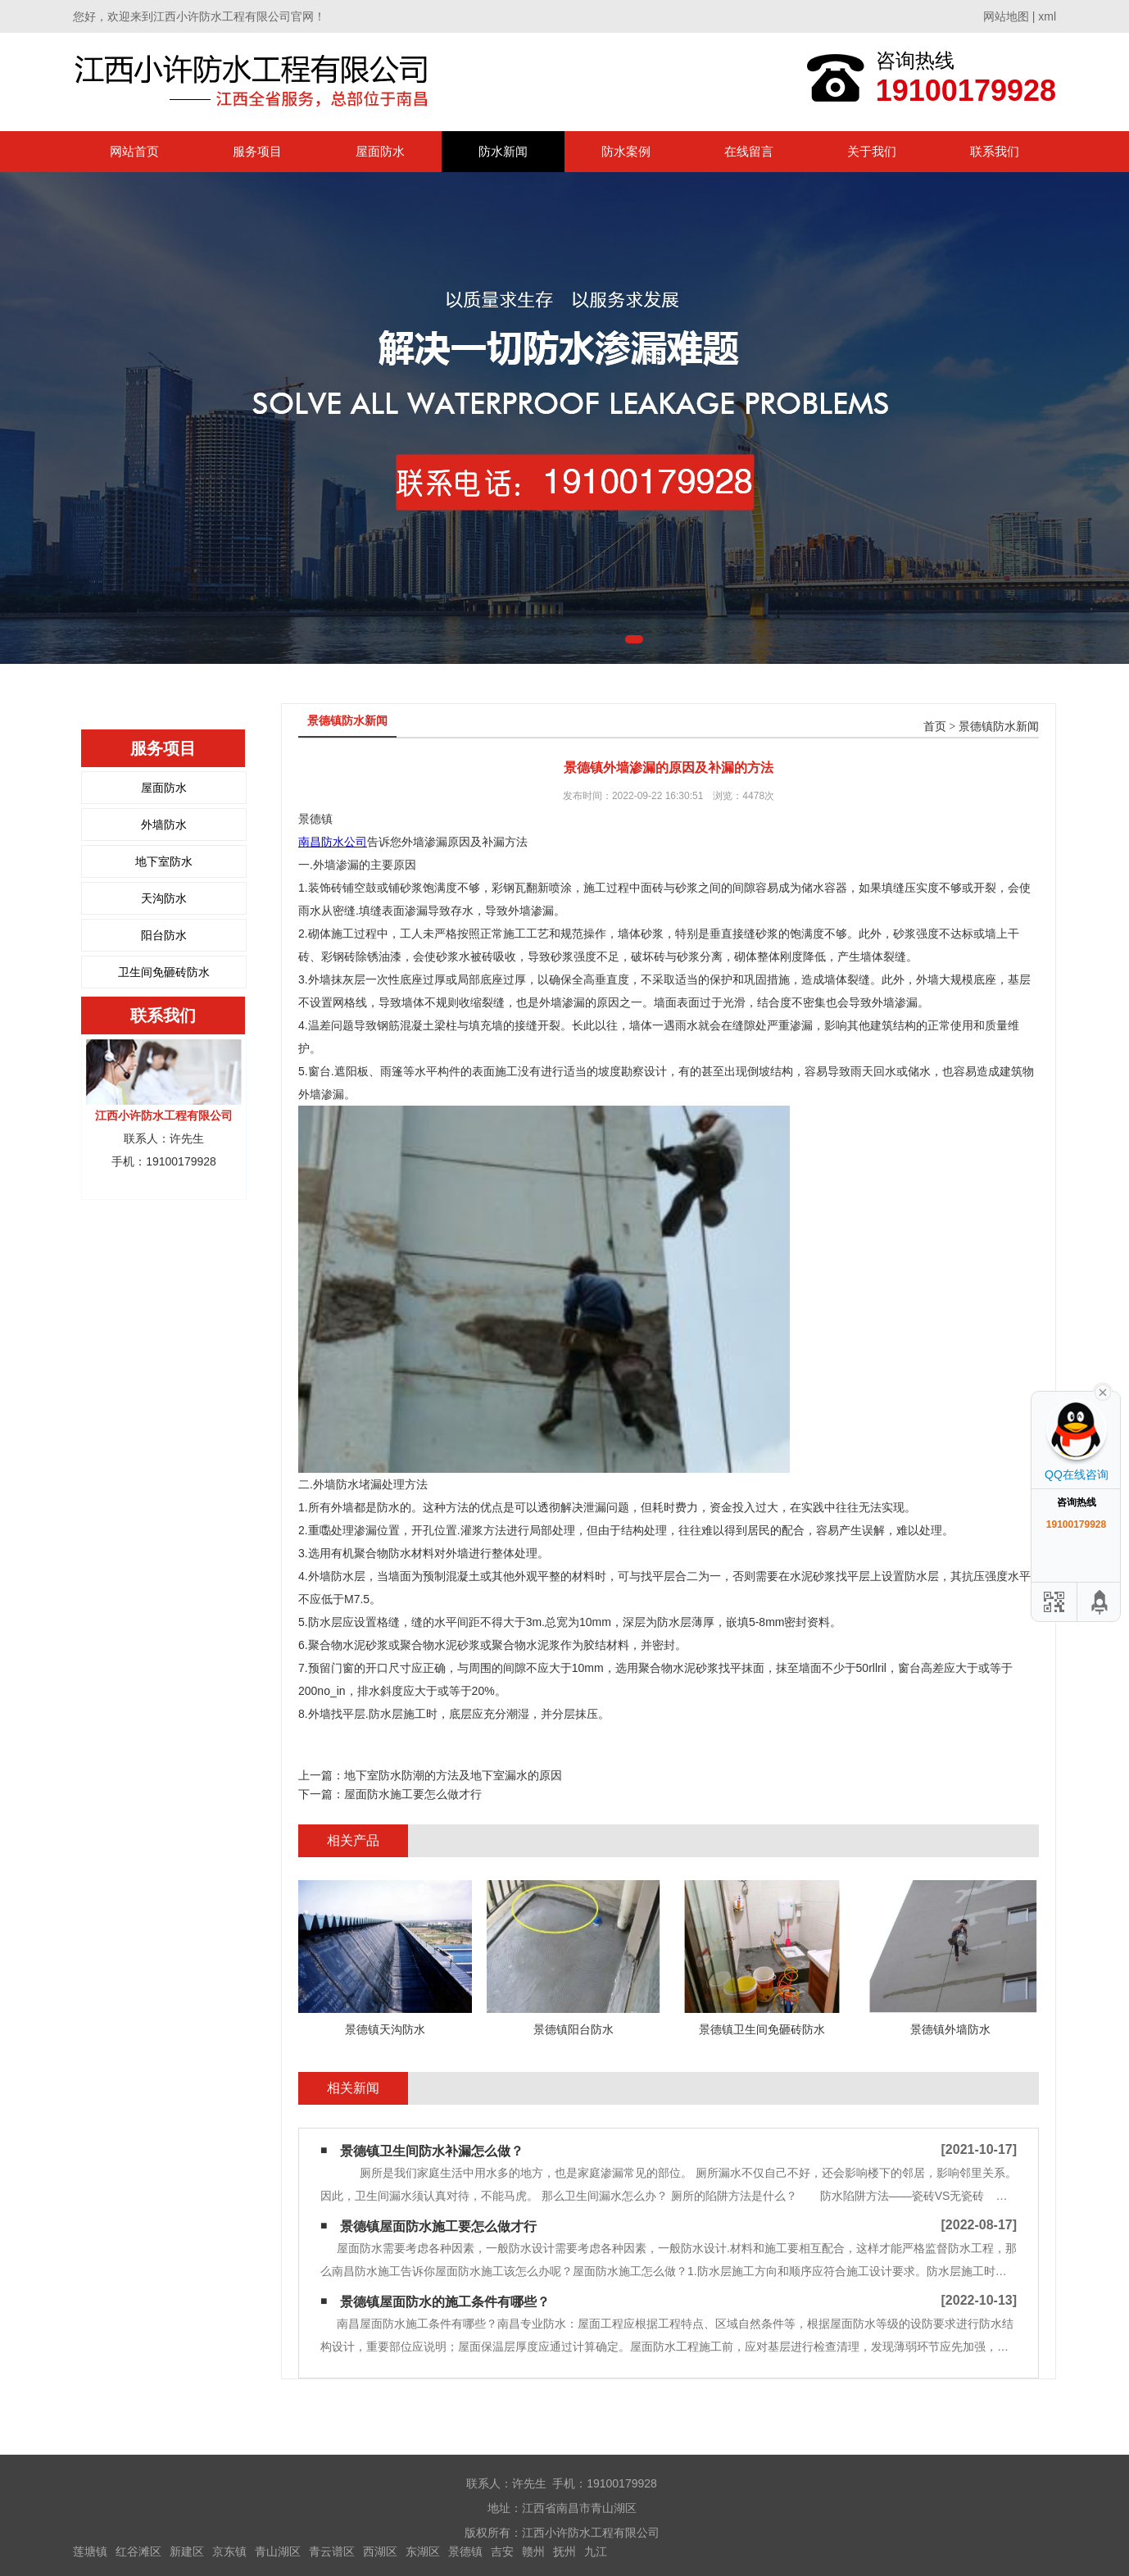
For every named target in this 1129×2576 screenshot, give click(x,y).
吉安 (502, 2551)
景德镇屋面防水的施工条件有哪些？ (445, 2302)
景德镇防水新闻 (999, 726)
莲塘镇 (90, 2551)
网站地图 (1006, 16)
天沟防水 (164, 898)
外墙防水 (164, 824)
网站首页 (134, 151)
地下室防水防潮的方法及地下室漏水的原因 (453, 1775)
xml (1047, 16)
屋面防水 (380, 151)
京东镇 (229, 2551)
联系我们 (994, 151)
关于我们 (871, 151)
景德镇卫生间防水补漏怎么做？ (432, 2151)
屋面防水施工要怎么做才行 (413, 1794)
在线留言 (748, 151)
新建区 (187, 2551)
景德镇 (465, 2551)
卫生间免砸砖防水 (164, 972)
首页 (934, 726)
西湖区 (380, 2551)
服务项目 (257, 151)
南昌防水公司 (332, 841)
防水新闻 (503, 151)
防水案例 (626, 151)
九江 (595, 2551)
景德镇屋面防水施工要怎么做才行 (438, 2226)
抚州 (564, 2551)
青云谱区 (332, 2551)
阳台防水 (164, 935)
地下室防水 (164, 861)
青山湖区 (278, 2551)
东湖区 (423, 2551)
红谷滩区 (138, 2551)
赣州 (533, 2551)
